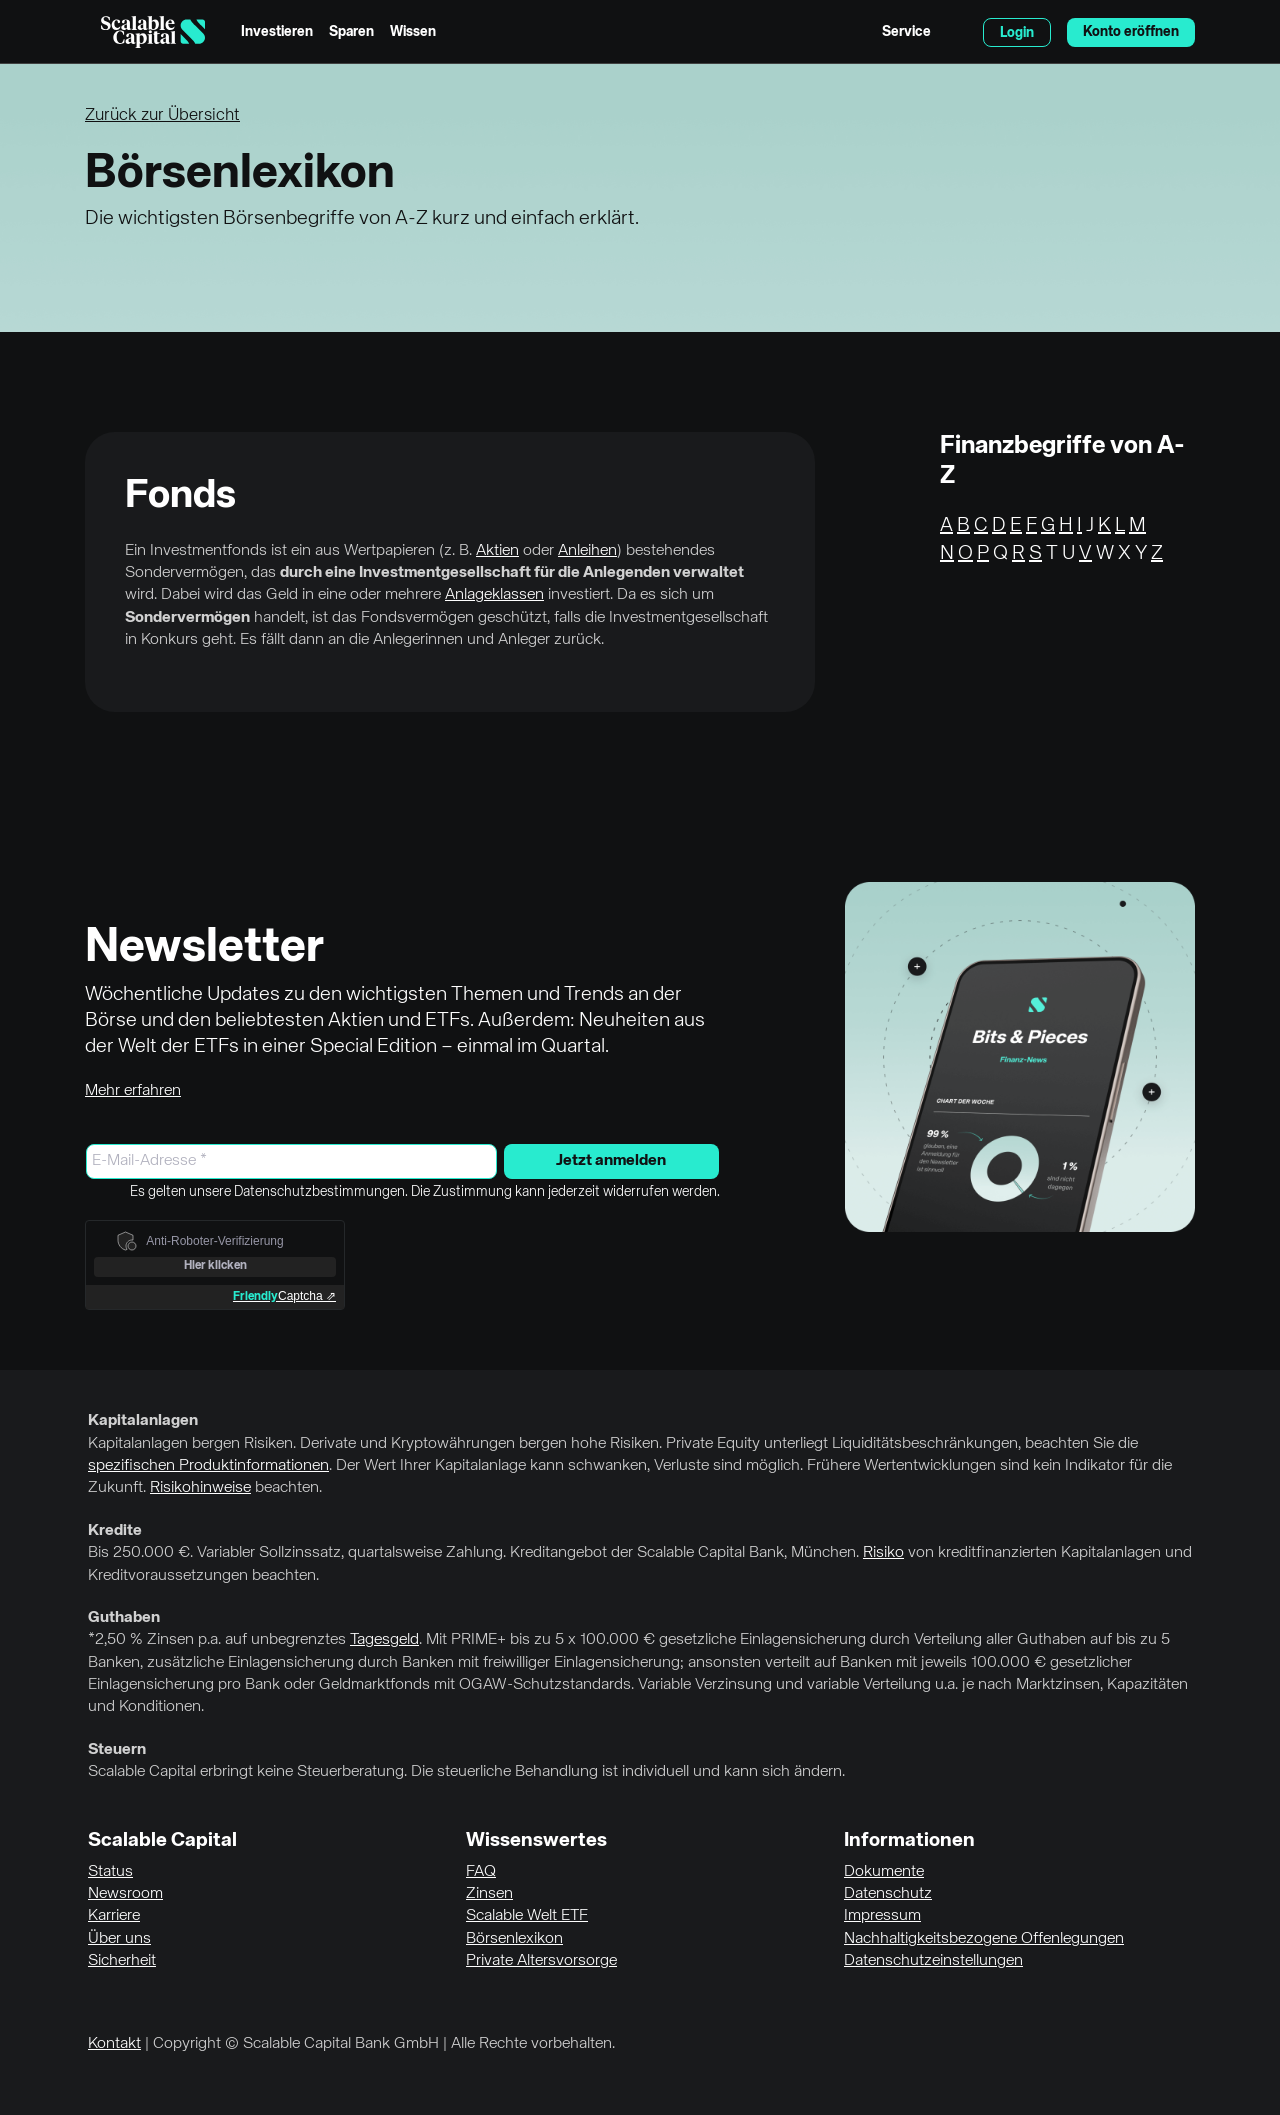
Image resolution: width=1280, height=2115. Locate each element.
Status (110, 1872)
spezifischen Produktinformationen (208, 1466)
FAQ (481, 1872)
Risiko (883, 1553)
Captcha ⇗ (284, 1296)
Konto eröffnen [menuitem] (1131, 32)
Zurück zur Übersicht (162, 115)
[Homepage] (153, 32)
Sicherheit (122, 1961)
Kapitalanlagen (143, 1421)
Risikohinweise (200, 1488)
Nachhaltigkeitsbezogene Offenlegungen (984, 1939)
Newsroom (125, 1894)
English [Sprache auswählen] (957, 32)
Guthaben (124, 1618)
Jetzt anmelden (611, 1161)
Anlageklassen (494, 595)
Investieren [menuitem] (277, 32)
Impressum (882, 1916)
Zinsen (489, 1894)
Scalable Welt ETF (527, 1916)
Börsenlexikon (514, 1939)
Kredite (115, 1531)
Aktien (497, 551)
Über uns (119, 1939)
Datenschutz (888, 1894)
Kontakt (114, 2044)
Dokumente (884, 1872)
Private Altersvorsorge (541, 1961)
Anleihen (587, 551)
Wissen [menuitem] (413, 32)
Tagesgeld (384, 1640)
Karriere (114, 1916)
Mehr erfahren (133, 1091)
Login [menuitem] (1017, 33)
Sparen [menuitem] (351, 32)
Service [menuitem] (906, 32)
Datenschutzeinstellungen (933, 1961)
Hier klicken (215, 1266)
